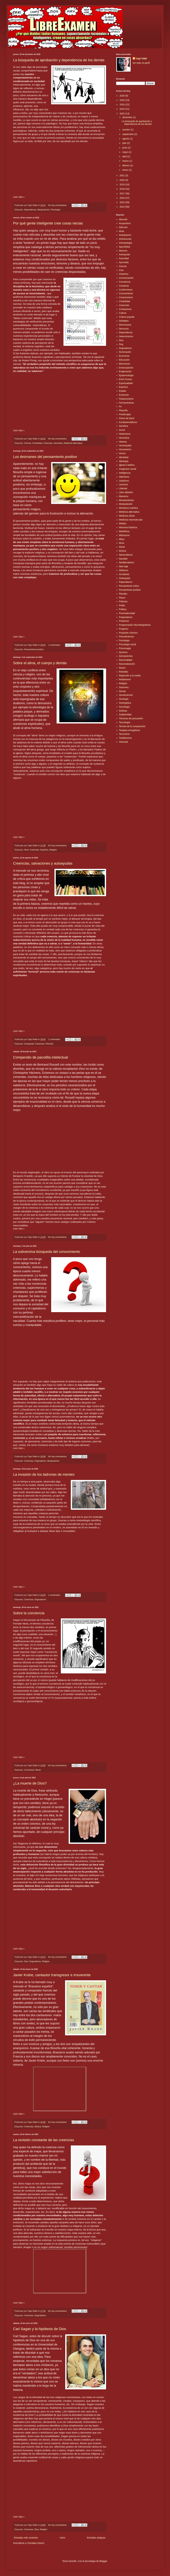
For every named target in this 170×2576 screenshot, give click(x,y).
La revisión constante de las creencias (43, 2140)
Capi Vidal (141, 58)
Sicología (123, 699)
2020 (122, 180)
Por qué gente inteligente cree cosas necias (48, 223)
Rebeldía (123, 671)
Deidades (124, 320)
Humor (122, 453)
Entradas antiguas (96, 2537)
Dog (121, 344)
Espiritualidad (126, 383)
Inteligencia (125, 473)
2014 (122, 206)
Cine (121, 270)
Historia (123, 441)
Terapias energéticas (129, 730)
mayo (125, 152)
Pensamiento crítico (129, 586)
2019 (122, 184)
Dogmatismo (40, 1461)
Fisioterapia (125, 414)
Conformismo (126, 289)
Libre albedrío (126, 492)
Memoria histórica (128, 527)
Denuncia (124, 328)
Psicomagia (125, 648)
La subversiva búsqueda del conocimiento (46, 1252)
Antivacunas (125, 239)
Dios (26, 1961)
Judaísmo (124, 480)
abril (124, 156)
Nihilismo (123, 570)
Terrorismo (124, 734)
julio (124, 143)
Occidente (124, 574)
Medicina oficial (127, 515)
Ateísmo (123, 250)
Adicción (123, 227)
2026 (122, 95)
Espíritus (44, 850)
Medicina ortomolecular (131, 519)
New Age (123, 566)
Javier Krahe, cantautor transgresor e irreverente (52, 1975)
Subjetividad (125, 714)
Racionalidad (125, 660)
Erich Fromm (125, 379)
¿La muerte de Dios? (30, 1783)
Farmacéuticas (126, 402)
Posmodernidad (127, 613)
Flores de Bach (126, 418)
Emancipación (126, 367)
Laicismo (123, 484)
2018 (122, 189)
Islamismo (124, 476)
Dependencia (30, 210)
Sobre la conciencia (28, 1613)
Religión (53, 850)
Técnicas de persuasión (131, 718)
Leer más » (19, 197)
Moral (38, 1770)
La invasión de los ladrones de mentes (43, 1474)
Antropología (125, 242)
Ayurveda (124, 262)
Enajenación (125, 371)
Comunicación (126, 278)
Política (123, 609)
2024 (122, 104)
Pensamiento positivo (34, 649)
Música (37, 2126)
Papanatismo (125, 582)
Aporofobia (124, 246)
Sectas (122, 691)
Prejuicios (124, 621)
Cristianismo (125, 309)
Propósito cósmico (128, 632)
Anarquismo (125, 235)
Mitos (121, 539)
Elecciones (124, 363)
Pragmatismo (125, 617)
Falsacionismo (126, 398)
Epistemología (126, 375)
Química (123, 652)
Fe (120, 406)
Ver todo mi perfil (141, 63)
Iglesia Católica (127, 465)
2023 (122, 109)
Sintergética (125, 703)
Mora (121, 543)
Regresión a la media (130, 675)
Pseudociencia (126, 636)
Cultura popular (127, 317)
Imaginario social (127, 469)
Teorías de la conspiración (132, 726)
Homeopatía (125, 445)
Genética (123, 426)
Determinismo (126, 336)
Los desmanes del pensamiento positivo (45, 457)
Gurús (122, 430)
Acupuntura (125, 223)
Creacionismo (126, 297)
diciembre (127, 117)
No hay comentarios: (58, 205)
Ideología (123, 461)
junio (125, 147)
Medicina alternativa (73, 443)
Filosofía (49, 1044)
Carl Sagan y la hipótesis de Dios (39, 2329)
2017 (122, 193)
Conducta (124, 285)
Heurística (58, 443)
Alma (26, 850)
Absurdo (123, 219)
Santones (124, 687)
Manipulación (43, 210)
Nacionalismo (126, 554)
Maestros (123, 496)
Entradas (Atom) (36, 2543)
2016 (122, 198)
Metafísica (124, 531)
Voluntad (123, 742)
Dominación (125, 352)
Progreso (123, 628)
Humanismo (125, 449)
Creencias (47, 443)
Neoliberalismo (126, 562)
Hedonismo (125, 434)
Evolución (124, 395)
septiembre (128, 134)
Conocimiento (126, 293)
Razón (122, 667)
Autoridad (124, 258)
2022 (122, 113)
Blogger (103, 2561)
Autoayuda (29, 1044)
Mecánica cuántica (128, 508)
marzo (125, 161)
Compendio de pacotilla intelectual (40, 1057)
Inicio (62, 2537)
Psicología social (127, 644)
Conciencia (29, 1770)
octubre (126, 129)
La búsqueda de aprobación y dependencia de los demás (58, 60)
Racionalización (127, 664)
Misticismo (124, 535)
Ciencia (27, 443)
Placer (122, 597)
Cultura (122, 313)
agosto (126, 138)
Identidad (123, 457)
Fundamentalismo (128, 422)
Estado (122, 391)
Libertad (123, 488)
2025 (122, 100)
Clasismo (123, 274)
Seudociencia (126, 695)
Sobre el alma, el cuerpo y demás (40, 663)
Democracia (125, 324)
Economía (124, 356)
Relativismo (125, 679)
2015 (122, 202)
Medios (122, 523)
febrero (126, 165)
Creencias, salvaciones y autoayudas (42, 863)
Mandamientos (126, 500)
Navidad (123, 558)
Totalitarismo (125, 738)
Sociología (124, 706)
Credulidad (37, 443)
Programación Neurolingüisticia (135, 625)
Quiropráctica (126, 656)
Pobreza (123, 601)
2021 (122, 175)
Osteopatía (124, 578)
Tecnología (124, 722)
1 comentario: (54, 645)
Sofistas (123, 710)
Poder (122, 605)
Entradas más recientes (26, 2537)
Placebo (123, 593)
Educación (124, 359)
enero (125, 170)
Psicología (55, 210)
